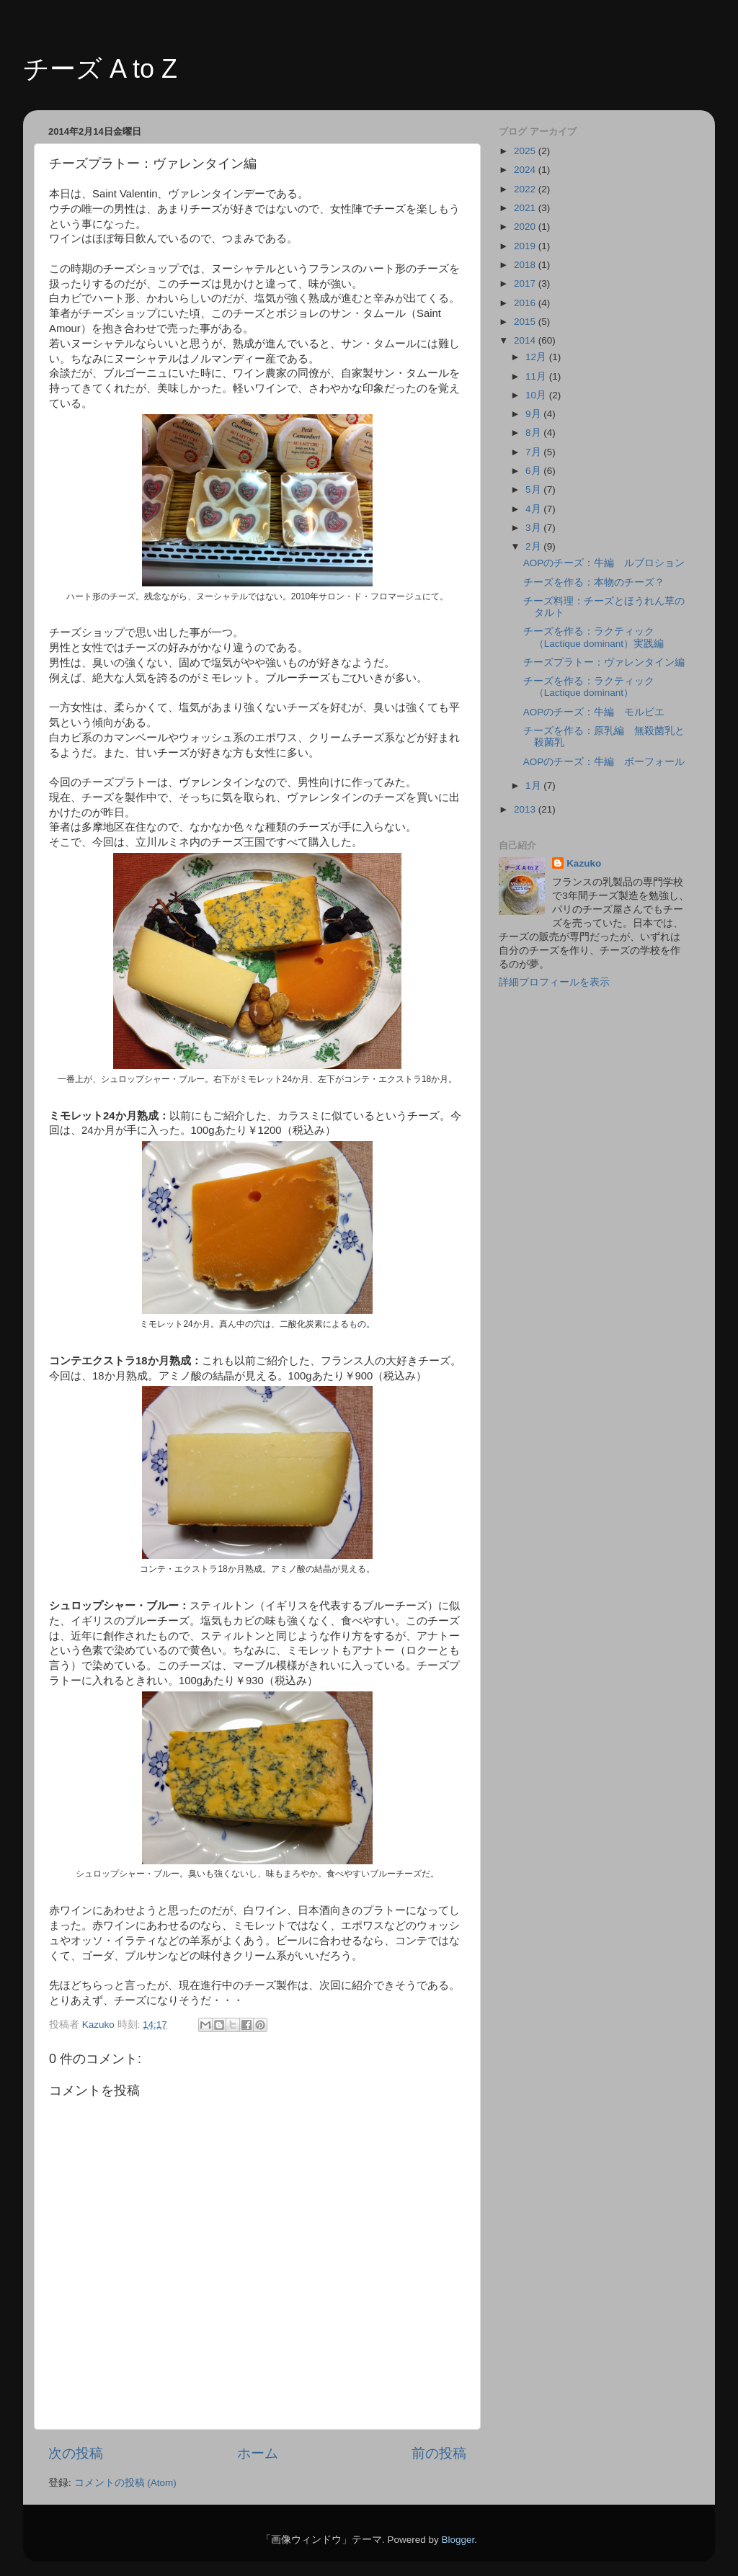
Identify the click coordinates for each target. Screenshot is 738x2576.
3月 (534, 527)
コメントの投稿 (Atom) (125, 2482)
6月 (534, 470)
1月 (534, 785)
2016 (526, 303)
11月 (537, 376)
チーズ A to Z (100, 69)
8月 (534, 432)
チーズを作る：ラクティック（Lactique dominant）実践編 (593, 637)
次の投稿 (75, 2453)
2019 (526, 246)
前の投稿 (439, 2453)
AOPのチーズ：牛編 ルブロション (604, 563)
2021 (526, 207)
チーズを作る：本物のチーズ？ (593, 582)
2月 (534, 546)
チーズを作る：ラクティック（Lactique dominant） (588, 687)
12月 (537, 357)
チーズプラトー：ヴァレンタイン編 (604, 662)
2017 (526, 283)
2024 (526, 169)
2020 (526, 226)
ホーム (257, 2453)
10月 (537, 395)
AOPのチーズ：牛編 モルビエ (594, 712)
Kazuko (583, 863)
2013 (526, 809)
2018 (526, 264)
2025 (526, 151)
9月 (534, 413)
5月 (534, 489)
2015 (526, 321)
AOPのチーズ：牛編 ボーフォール (604, 761)
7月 (534, 452)
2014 (526, 340)
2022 (526, 189)
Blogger (457, 2539)
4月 (534, 509)
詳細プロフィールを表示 (554, 982)
